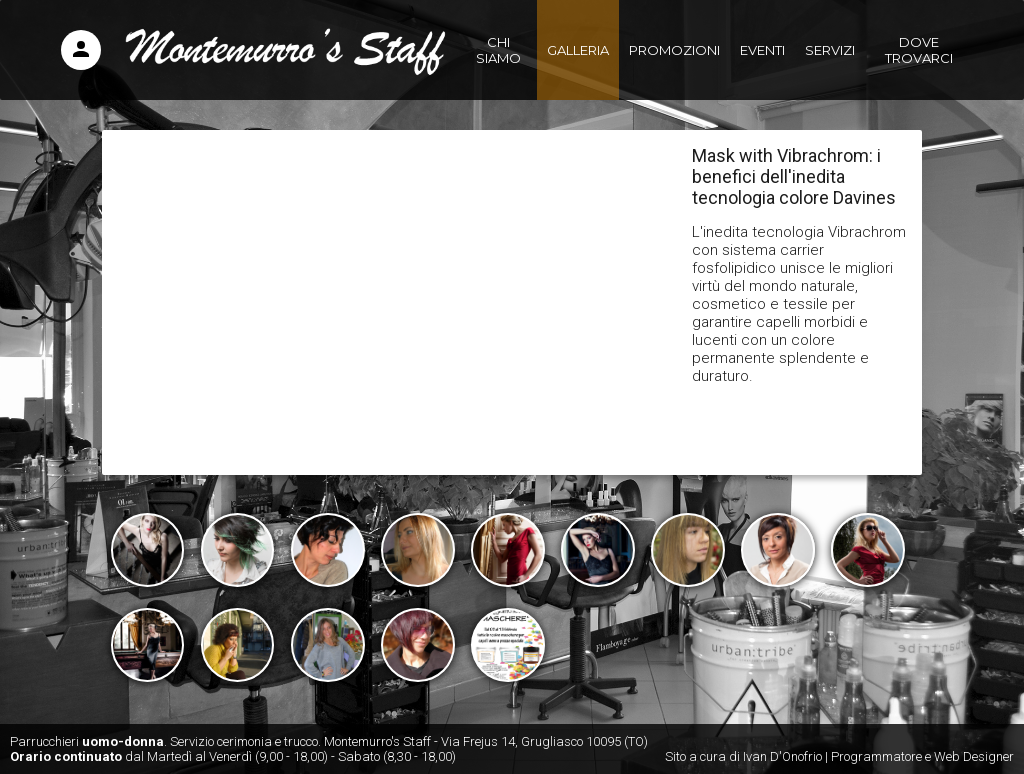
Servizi (830, 50)
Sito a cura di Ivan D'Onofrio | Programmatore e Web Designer (839, 756)
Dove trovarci (919, 50)
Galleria (578, 50)
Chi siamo (498, 50)
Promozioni (674, 50)
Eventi (762, 50)
